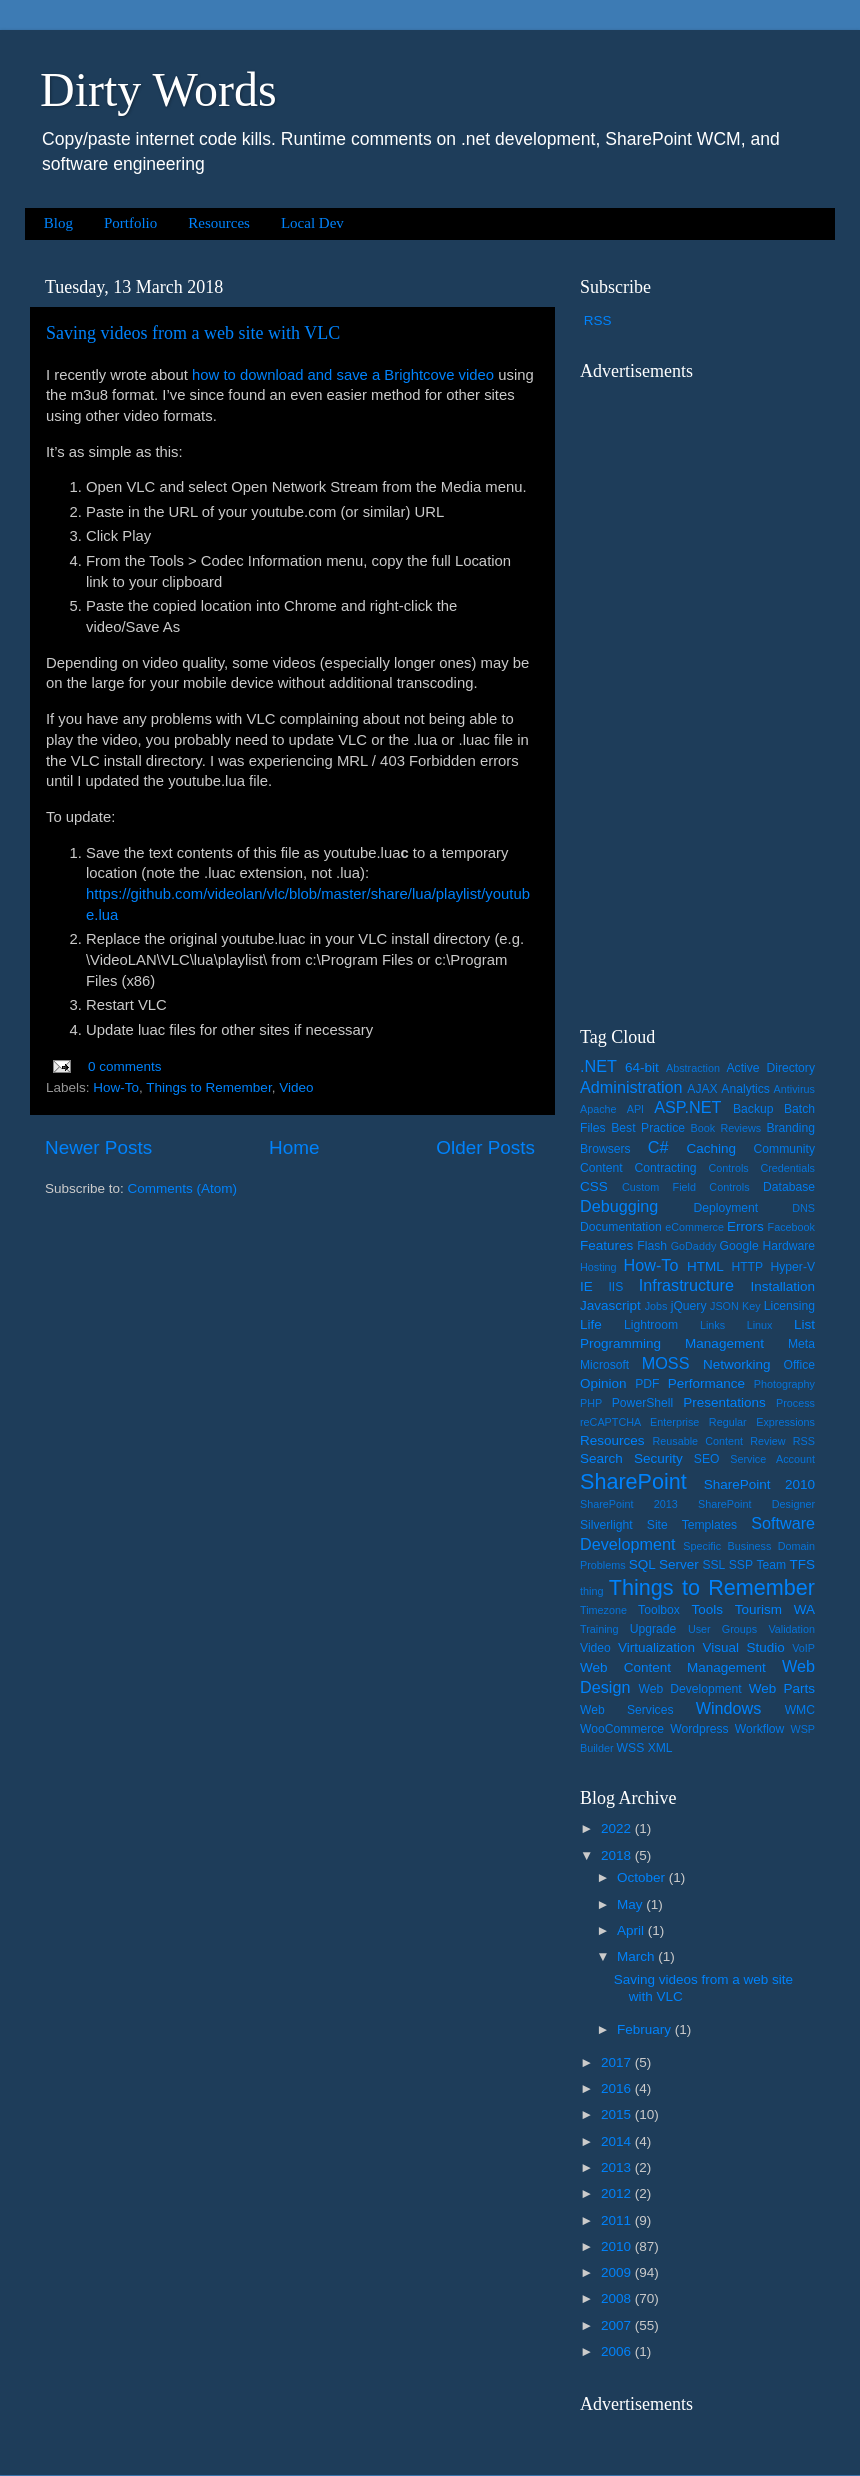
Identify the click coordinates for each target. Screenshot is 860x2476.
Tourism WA (775, 1609)
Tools (707, 1609)
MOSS (666, 1363)
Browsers (605, 1149)
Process (795, 1403)
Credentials (787, 1168)
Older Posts (485, 1147)
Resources (219, 223)
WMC (800, 1710)
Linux (760, 1325)
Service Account (772, 1459)
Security (658, 1458)
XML (660, 1748)
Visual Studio (743, 1647)
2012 (618, 2193)
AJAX (702, 1089)
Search (601, 1458)
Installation (782, 1286)
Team (771, 1565)
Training (599, 1629)
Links (712, 1325)
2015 (618, 2114)
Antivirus (794, 1089)
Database (789, 1187)
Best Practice (648, 1128)
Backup (753, 1109)
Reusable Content (697, 1441)
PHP (591, 1403)
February (646, 2029)
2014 (618, 2141)
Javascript (610, 1305)
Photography (784, 1384)
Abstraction (693, 1068)
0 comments (125, 1066)
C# (658, 1147)
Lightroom (651, 1325)
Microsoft (604, 1365)
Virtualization (656, 1647)
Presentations (724, 1402)
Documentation (621, 1227)
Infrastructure (686, 1285)
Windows (729, 1708)
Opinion (603, 1383)
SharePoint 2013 (629, 1504)
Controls (729, 1168)
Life (591, 1324)
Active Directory (770, 1068)
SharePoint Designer (756, 1504)
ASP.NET (687, 1107)
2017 (618, 2062)
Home (294, 1147)
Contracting (666, 1168)
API (635, 1109)
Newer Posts (98, 1147)
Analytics (745, 1089)
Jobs (656, 1306)
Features (606, 1245)
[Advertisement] (698, 691)
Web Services (626, 1710)
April (632, 1930)
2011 (618, 2220)
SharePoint (633, 1481)
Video (296, 1087)
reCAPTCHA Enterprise (639, 1422)
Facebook (791, 1227)
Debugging (619, 1206)
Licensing (789, 1306)
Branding (790, 1128)
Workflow (760, 1729)
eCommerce (694, 1227)
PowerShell (642, 1403)
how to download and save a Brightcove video (343, 375)
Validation (791, 1629)
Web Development (689, 1689)
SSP (741, 1565)
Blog (58, 223)
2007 (618, 2325)
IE (586, 1286)
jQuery (689, 1306)
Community (784, 1149)
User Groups (722, 1629)
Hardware (788, 1246)
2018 (618, 1855)
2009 (618, 2272)
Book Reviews (726, 1128)
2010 (618, 2246)
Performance (706, 1383)
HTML (705, 1266)
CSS (594, 1186)
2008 (618, 2298)
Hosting (598, 1267)
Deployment (725, 1208)
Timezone (603, 1610)
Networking (737, 1364)
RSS (598, 320)
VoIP (803, 1648)
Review (767, 1441)
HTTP (747, 1267)
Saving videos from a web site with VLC (193, 333)
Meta (801, 1344)
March (637, 1956)
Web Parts (782, 1688)
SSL (713, 1565)
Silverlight (606, 1525)
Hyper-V (793, 1267)
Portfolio (130, 223)
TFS (803, 1564)
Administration (631, 1087)
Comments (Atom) (183, 1188)
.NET (598, 1066)
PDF (647, 1384)
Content (601, 1168)
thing (591, 1591)
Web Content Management (673, 1667)
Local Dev (312, 223)
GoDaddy (694, 1246)
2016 (618, 2088)
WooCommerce (622, 1729)
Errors (745, 1226)
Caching (712, 1148)
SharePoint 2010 (759, 1484)
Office (800, 1365)
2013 (618, 2167)
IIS (615, 1287)
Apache (598, 1109)
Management (724, 1343)
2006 (618, 2351)
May (631, 1904)
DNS (803, 1208)
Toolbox (659, 1610)
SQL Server (664, 1564)
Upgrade (653, 1629)
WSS (631, 1748)
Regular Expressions (762, 1422)
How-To (116, 1087)
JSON (724, 1306)
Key (751, 1306)
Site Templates (692, 1525)
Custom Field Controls (686, 1187)
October (643, 1877)
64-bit (642, 1067)
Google (739, 1246)
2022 (618, 1828)
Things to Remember (208, 1087)
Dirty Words (158, 89)
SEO (707, 1459)
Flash (652, 1246)
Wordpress (699, 1729)
